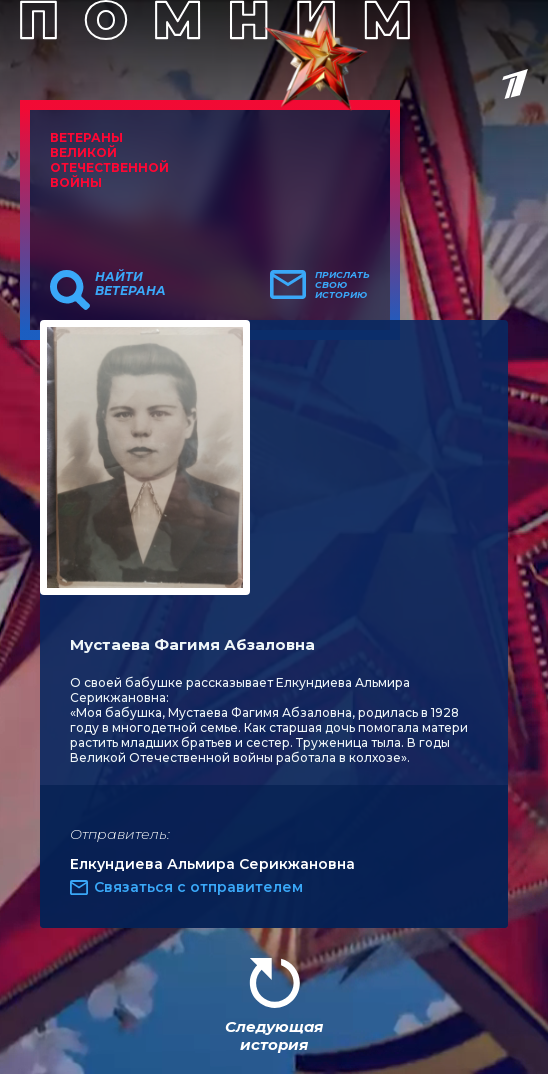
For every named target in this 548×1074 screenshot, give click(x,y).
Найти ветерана (130, 284)
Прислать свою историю (342, 285)
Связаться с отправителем (198, 887)
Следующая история (274, 1035)
